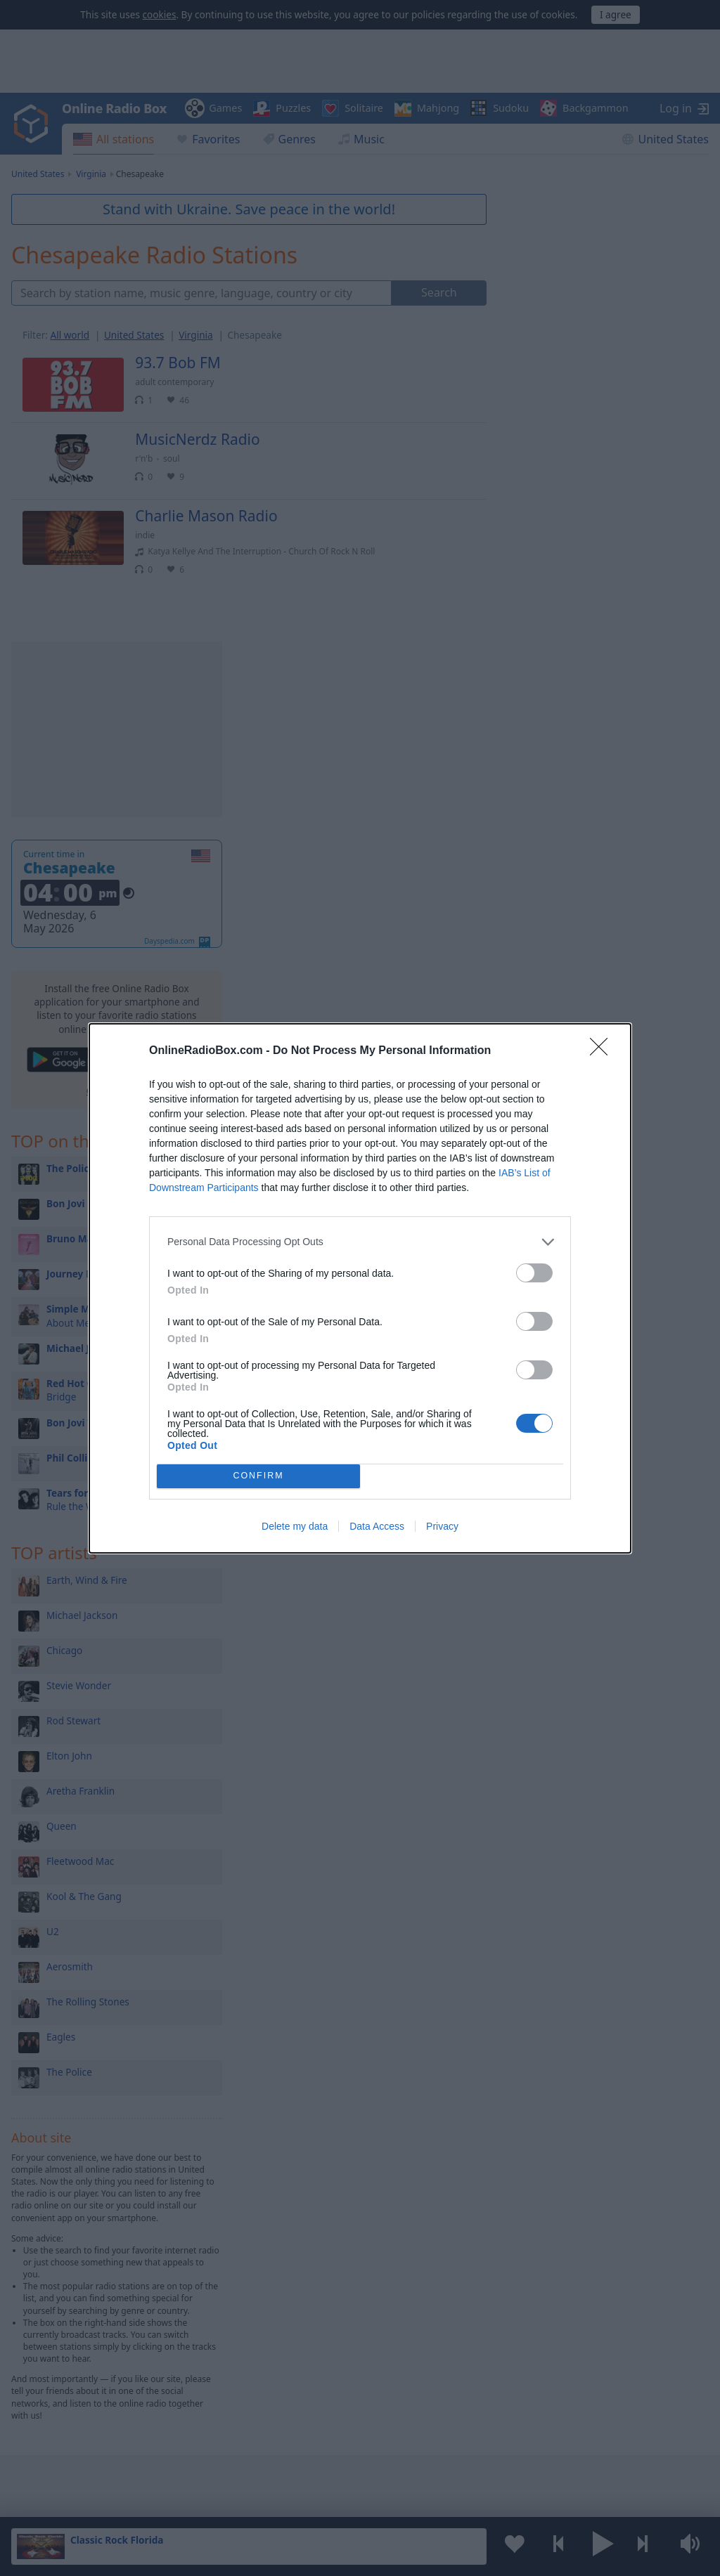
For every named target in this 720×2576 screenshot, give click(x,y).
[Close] (603, 1051)
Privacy (442, 1526)
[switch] (534, 1272)
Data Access (376, 1526)
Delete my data (295, 1526)
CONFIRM (258, 1476)
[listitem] (360, 1242)
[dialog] (360, 1288)
